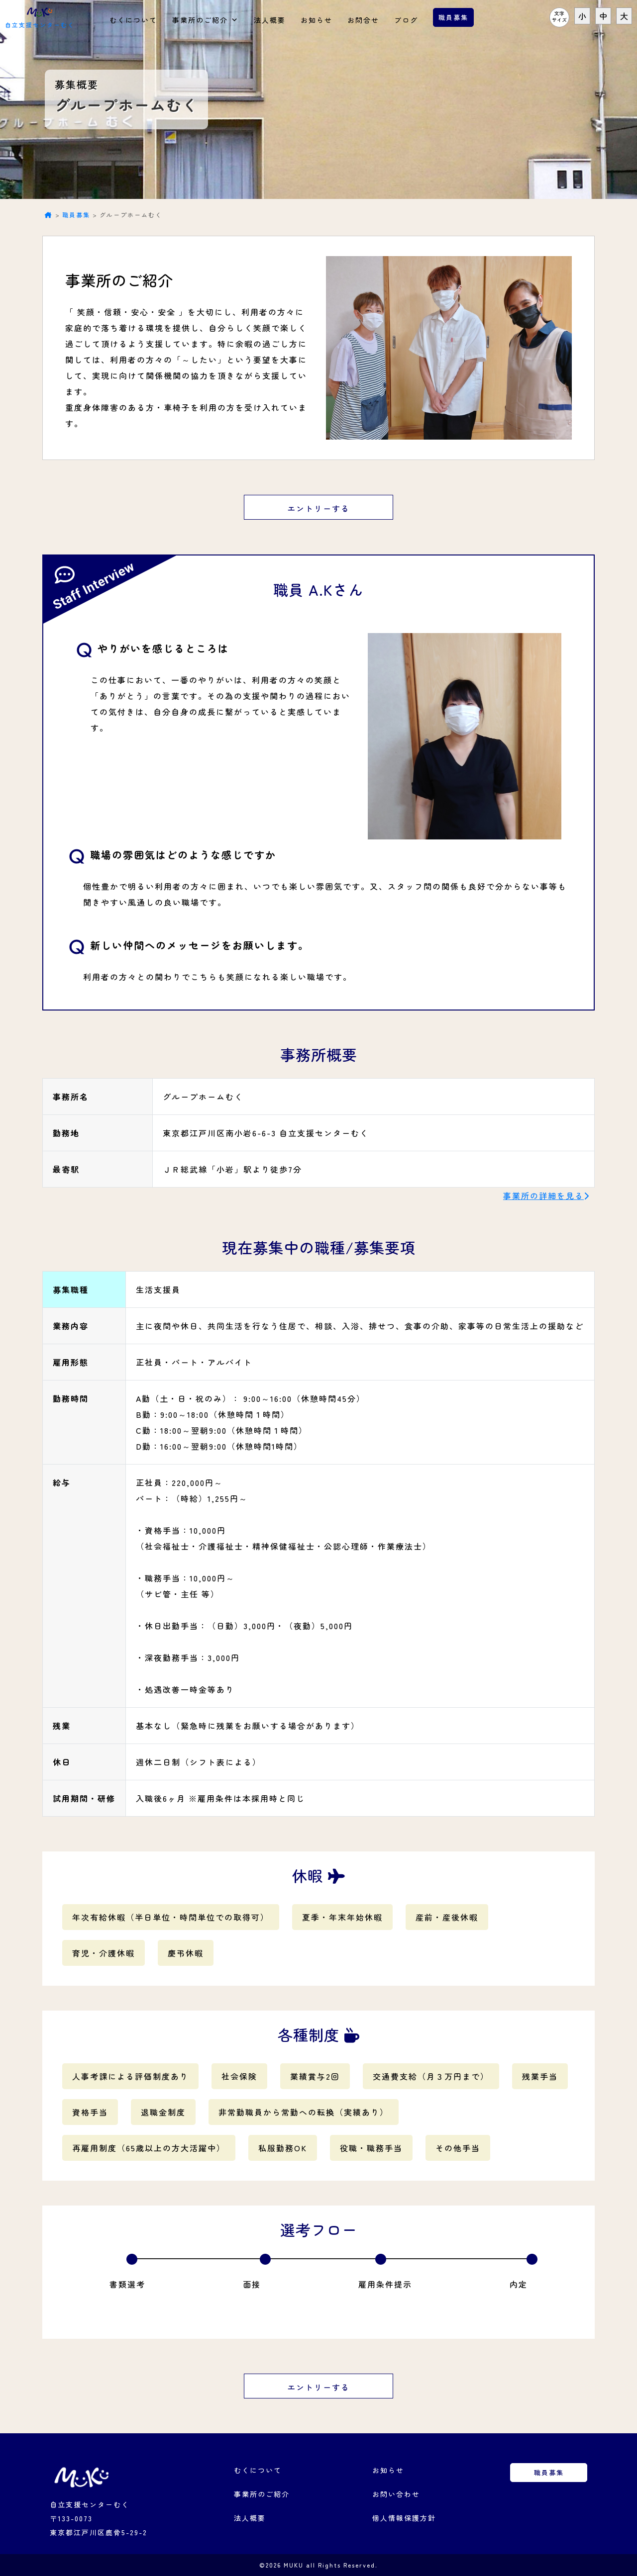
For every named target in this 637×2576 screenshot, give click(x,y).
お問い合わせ (396, 2494)
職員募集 (453, 17)
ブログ (406, 20)
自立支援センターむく (40, 16)
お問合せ (363, 20)
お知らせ (316, 20)
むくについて (133, 20)
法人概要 (270, 20)
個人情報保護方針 (404, 2518)
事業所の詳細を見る (543, 1195)
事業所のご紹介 (205, 17)
